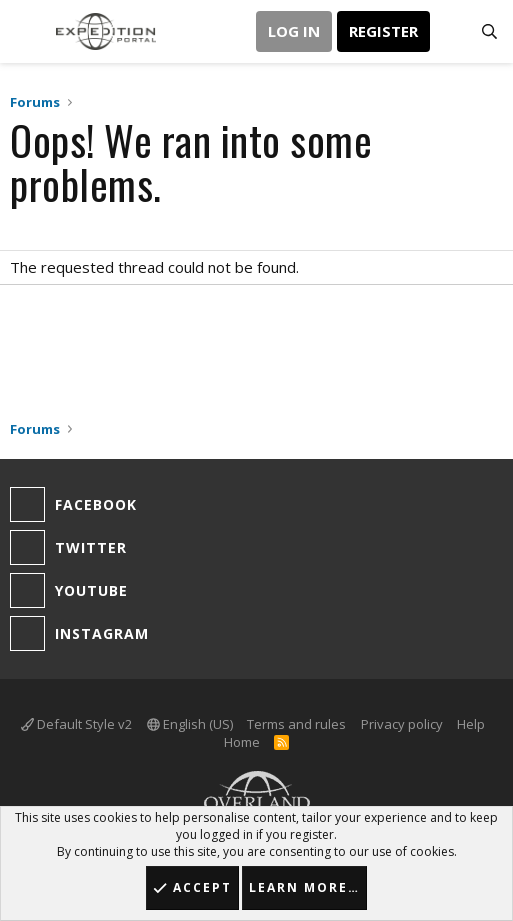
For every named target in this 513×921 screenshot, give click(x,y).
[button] (27, 31)
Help (471, 724)
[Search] (489, 32)
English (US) (190, 724)
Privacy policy (402, 724)
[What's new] (449, 32)
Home (242, 742)
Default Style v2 (76, 724)
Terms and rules (296, 724)
